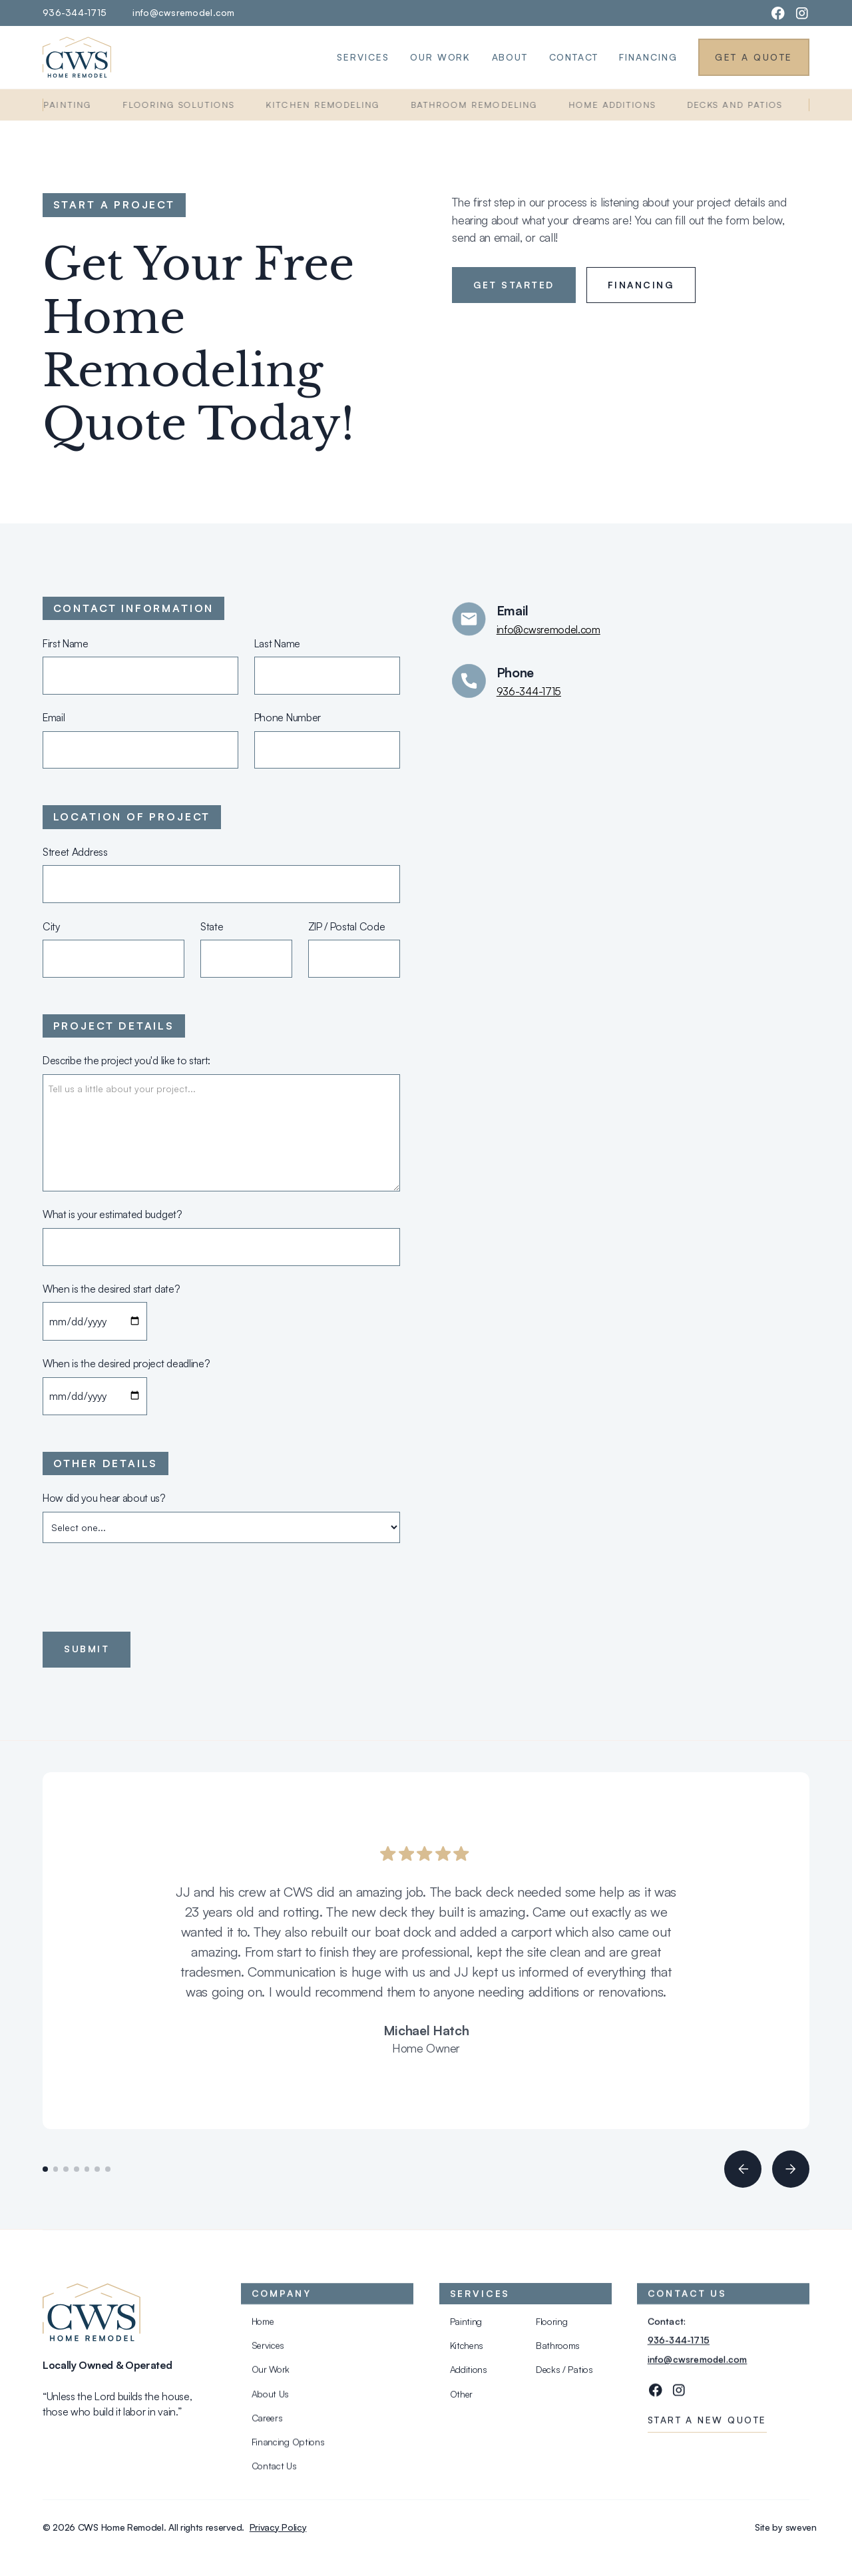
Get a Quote (753, 57)
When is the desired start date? (111, 1288)
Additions (468, 2373)
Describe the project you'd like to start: (126, 1060)
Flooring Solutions (184, 104)
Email (54, 717)
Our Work (440, 57)
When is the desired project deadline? (126, 1363)
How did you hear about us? (104, 1497)
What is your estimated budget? (112, 1214)
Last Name (277, 643)
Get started (513, 284)
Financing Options (287, 2445)
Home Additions (618, 104)
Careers (266, 2421)
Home (262, 2325)
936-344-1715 (74, 12)
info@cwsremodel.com (183, 12)
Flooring (552, 2325)
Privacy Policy (278, 2527)
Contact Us (273, 2469)
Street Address (75, 851)
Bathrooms (558, 2349)
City (51, 926)
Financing (648, 57)
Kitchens (466, 2349)
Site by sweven (786, 2527)
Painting (73, 104)
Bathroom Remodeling (480, 104)
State (211, 926)
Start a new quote (707, 2423)
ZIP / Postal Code (346, 926)
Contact (573, 57)
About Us (270, 2397)
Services (363, 57)
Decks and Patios (740, 104)
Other (460, 2397)
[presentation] (144, 1584)
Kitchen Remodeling (328, 104)
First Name (66, 643)
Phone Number (287, 717)
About (510, 57)
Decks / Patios (564, 2373)
